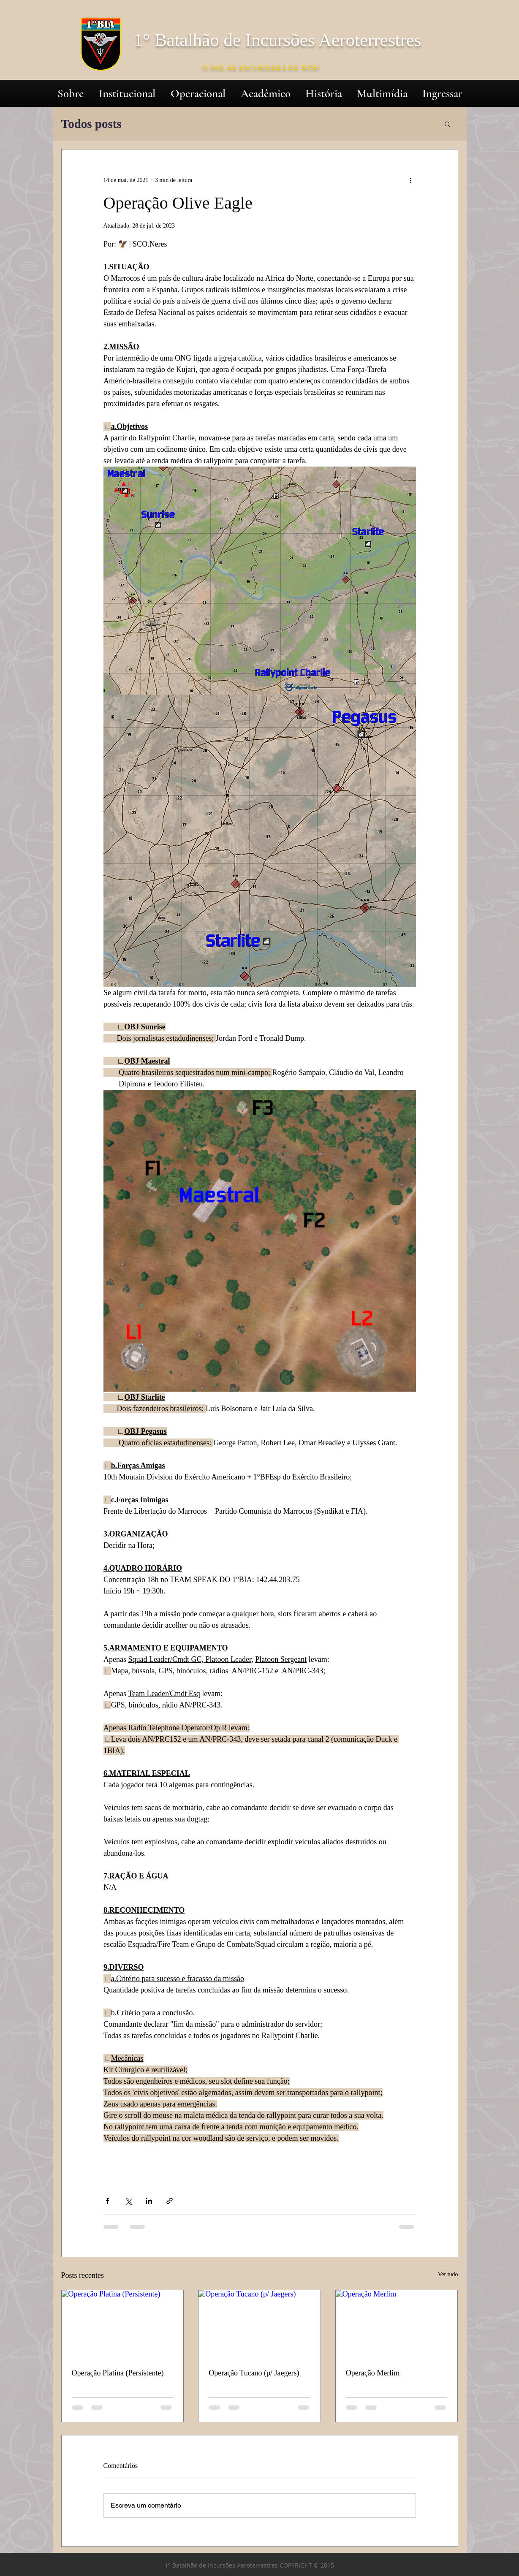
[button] (447, 123)
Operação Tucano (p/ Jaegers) (254, 2373)
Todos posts (91, 123)
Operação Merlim (372, 2373)
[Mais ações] (411, 180)
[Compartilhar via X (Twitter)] (128, 2201)
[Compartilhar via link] (170, 2201)
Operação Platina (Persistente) (118, 2373)
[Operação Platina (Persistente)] (123, 2324)
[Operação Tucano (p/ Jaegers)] (259, 2324)
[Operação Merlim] (397, 2324)
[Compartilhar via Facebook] (107, 2201)
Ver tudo (448, 2274)
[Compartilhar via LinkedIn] (149, 2201)
